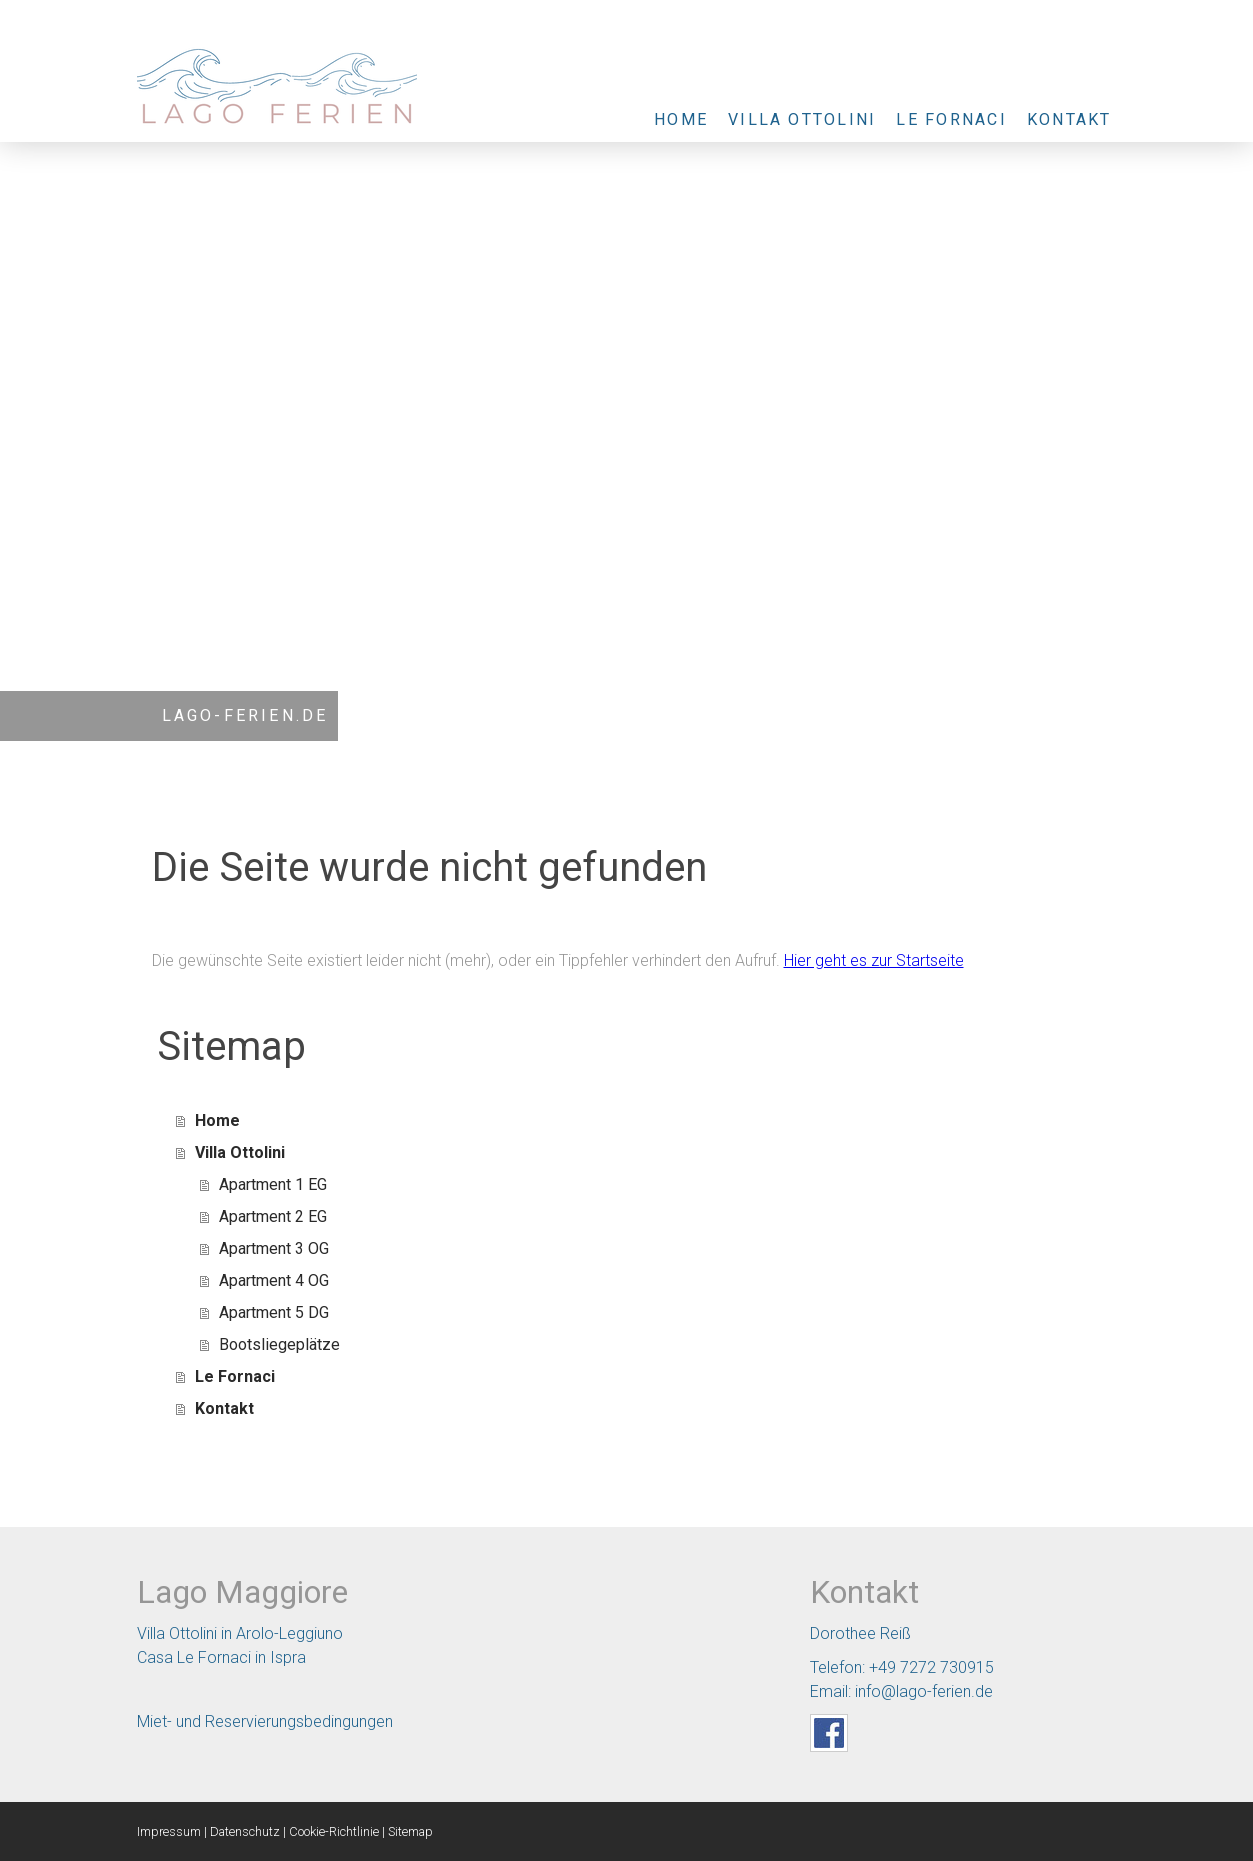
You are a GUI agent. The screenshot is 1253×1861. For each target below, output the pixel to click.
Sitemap (410, 1831)
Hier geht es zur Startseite (874, 960)
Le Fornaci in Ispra (241, 1657)
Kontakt (1069, 119)
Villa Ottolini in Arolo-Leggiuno (240, 1633)
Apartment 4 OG (274, 1280)
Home (681, 119)
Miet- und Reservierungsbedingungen (265, 1721)
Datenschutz (245, 1831)
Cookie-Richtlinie (334, 1831)
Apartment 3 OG (274, 1248)
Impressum (169, 1831)
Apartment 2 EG (273, 1216)
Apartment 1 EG (273, 1184)
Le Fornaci (951, 119)
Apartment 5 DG (274, 1312)
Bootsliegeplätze (279, 1344)
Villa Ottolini (802, 119)
